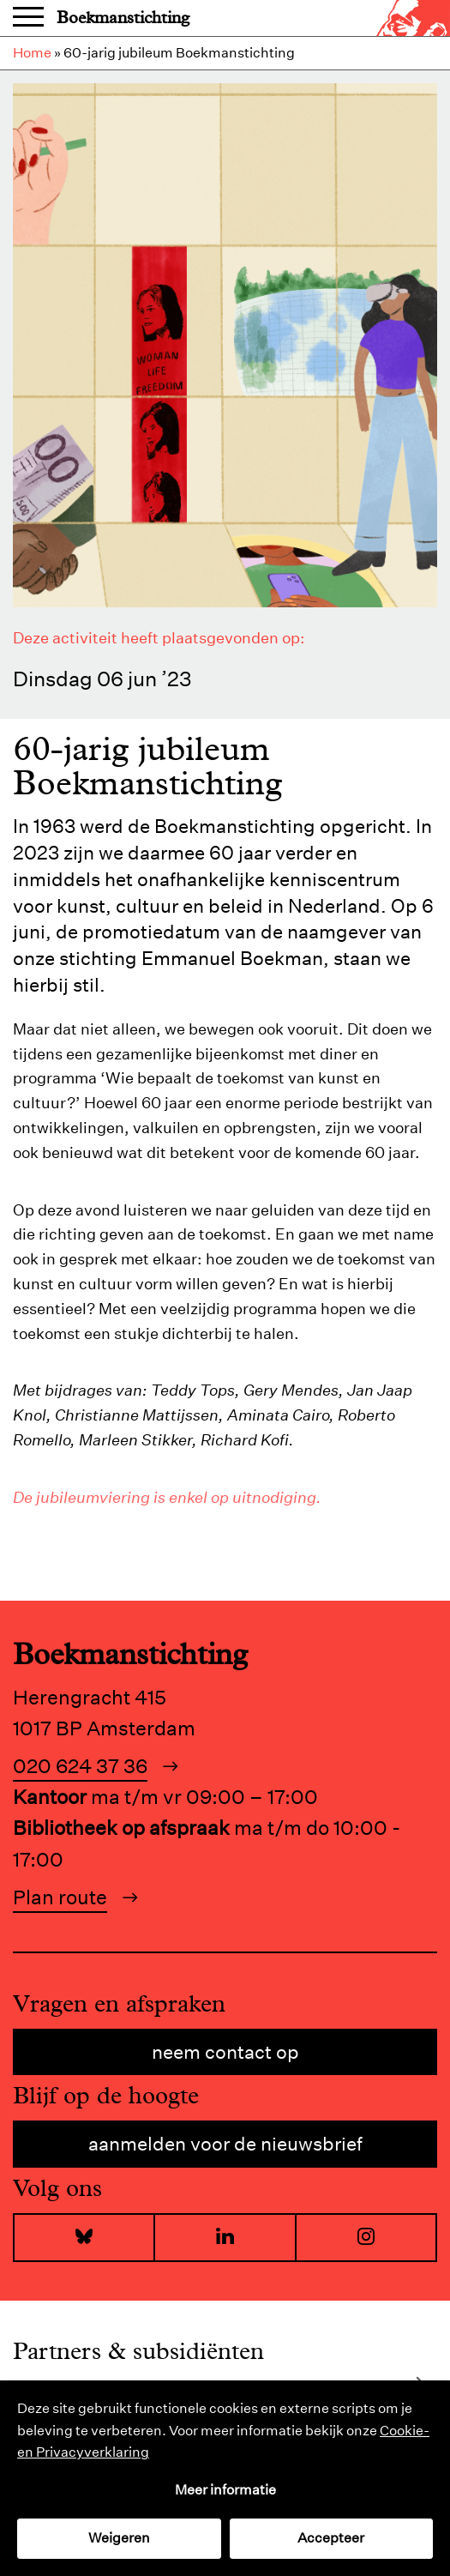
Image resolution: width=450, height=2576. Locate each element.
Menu (28, 18)
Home (32, 53)
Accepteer (330, 2538)
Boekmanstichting (123, 17)
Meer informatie (225, 2490)
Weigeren (119, 2538)
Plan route (60, 1897)
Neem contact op (225, 2052)
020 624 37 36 (80, 1765)
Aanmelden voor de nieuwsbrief (225, 2144)
